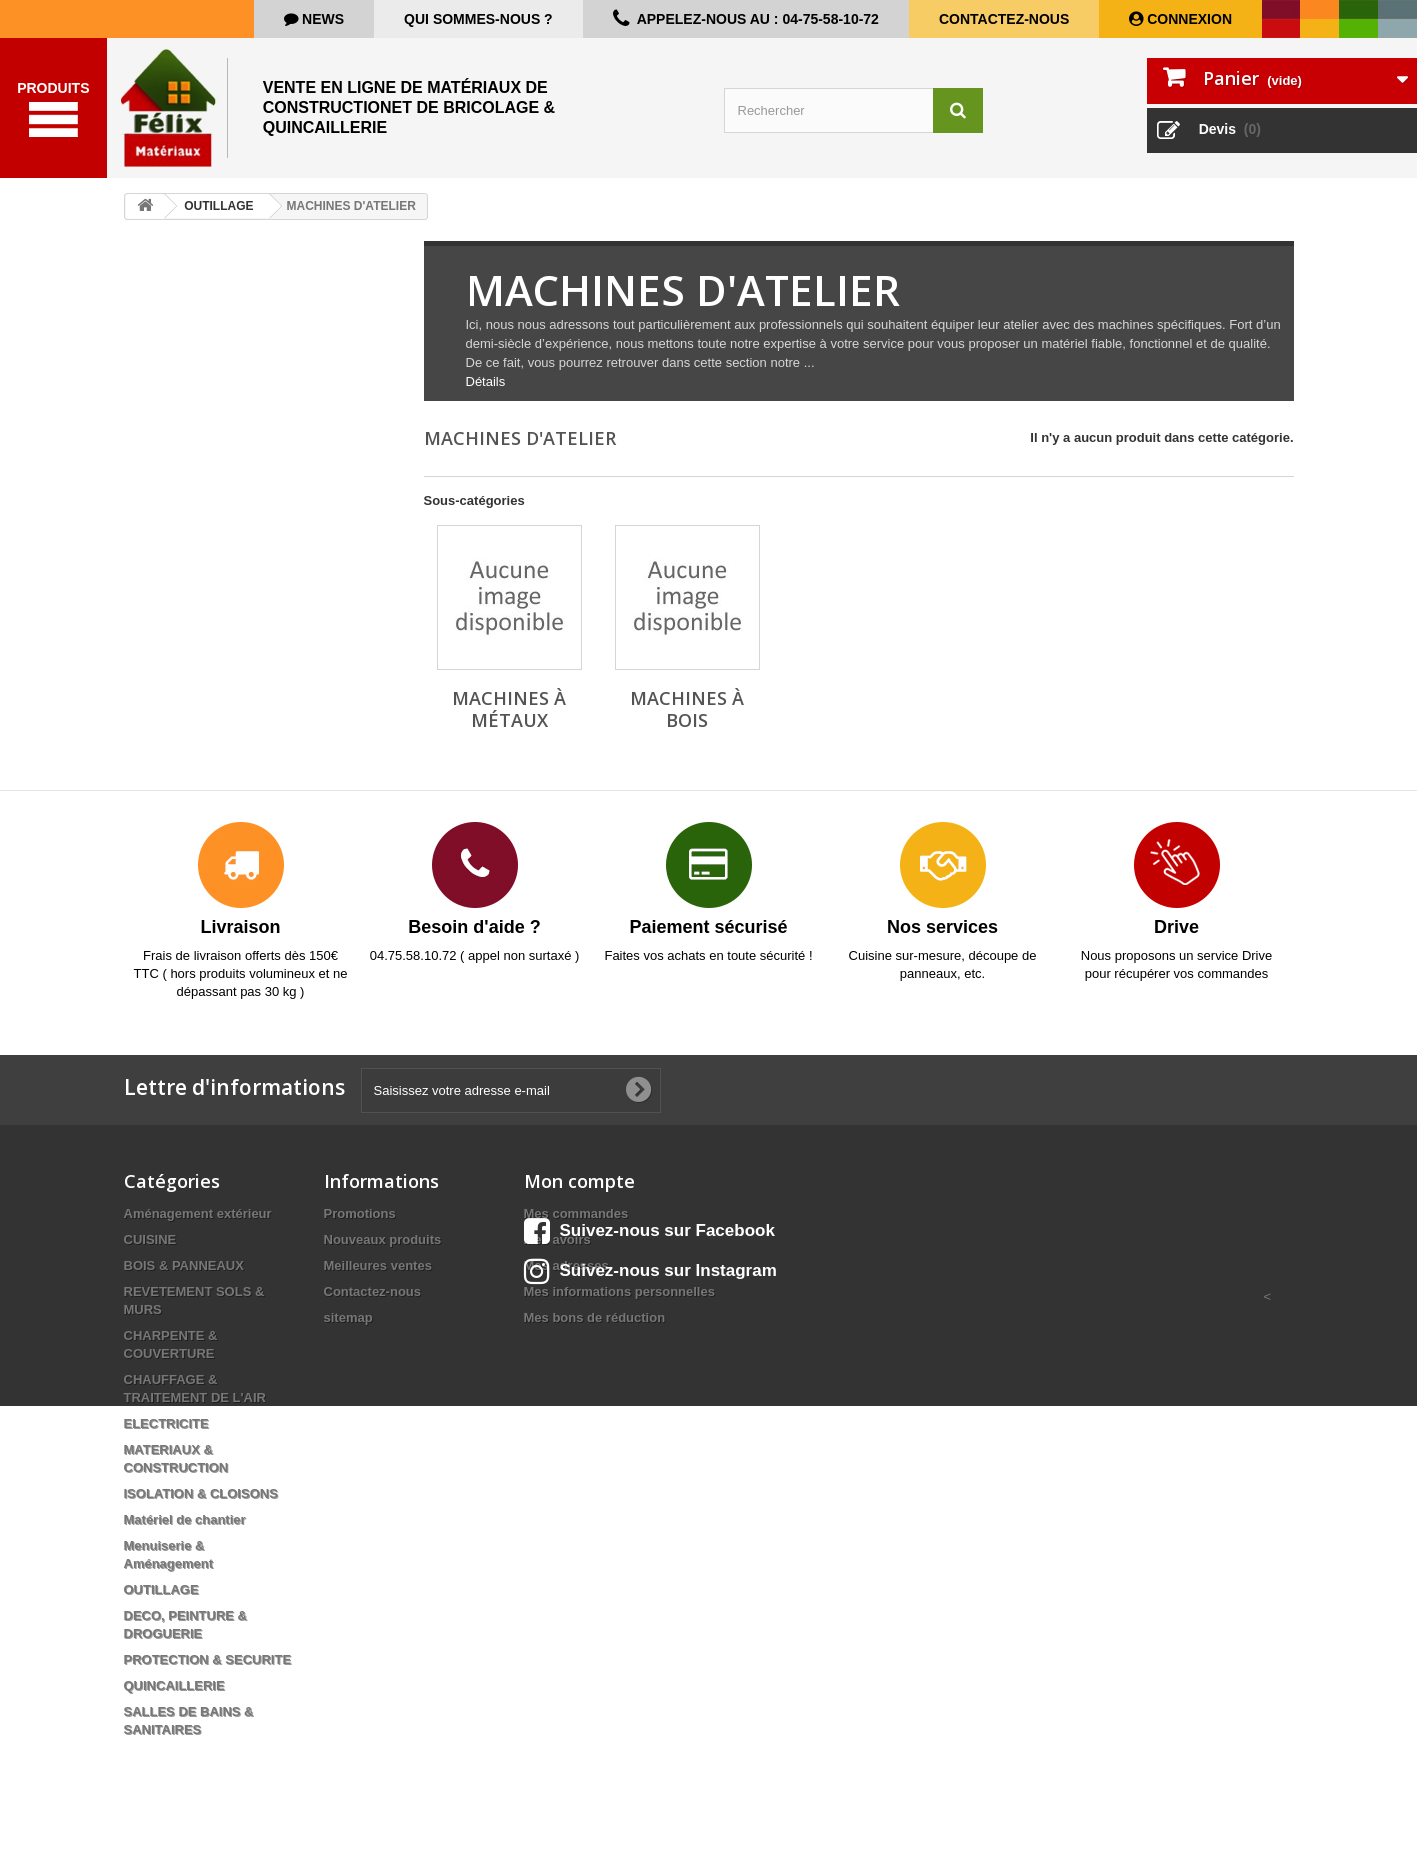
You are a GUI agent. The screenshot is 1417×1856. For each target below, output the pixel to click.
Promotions (360, 1213)
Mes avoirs (557, 1239)
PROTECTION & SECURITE (208, 1659)
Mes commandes (576, 1213)
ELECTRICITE (166, 1423)
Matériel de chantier (185, 1519)
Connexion (1187, 19)
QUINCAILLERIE (174, 1685)
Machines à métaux (509, 709)
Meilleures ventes (378, 1265)
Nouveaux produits (383, 1239)
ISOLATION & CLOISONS (201, 1493)
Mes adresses (566, 1265)
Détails (486, 381)
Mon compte (579, 1181)
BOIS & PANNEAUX (184, 1265)
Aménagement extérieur (198, 1213)
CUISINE (150, 1239)
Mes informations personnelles (619, 1291)
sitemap (348, 1317)
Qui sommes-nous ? (478, 19)
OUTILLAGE (161, 1589)
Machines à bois (687, 709)
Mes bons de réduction (595, 1317)
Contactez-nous (1004, 19)
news (321, 19)
